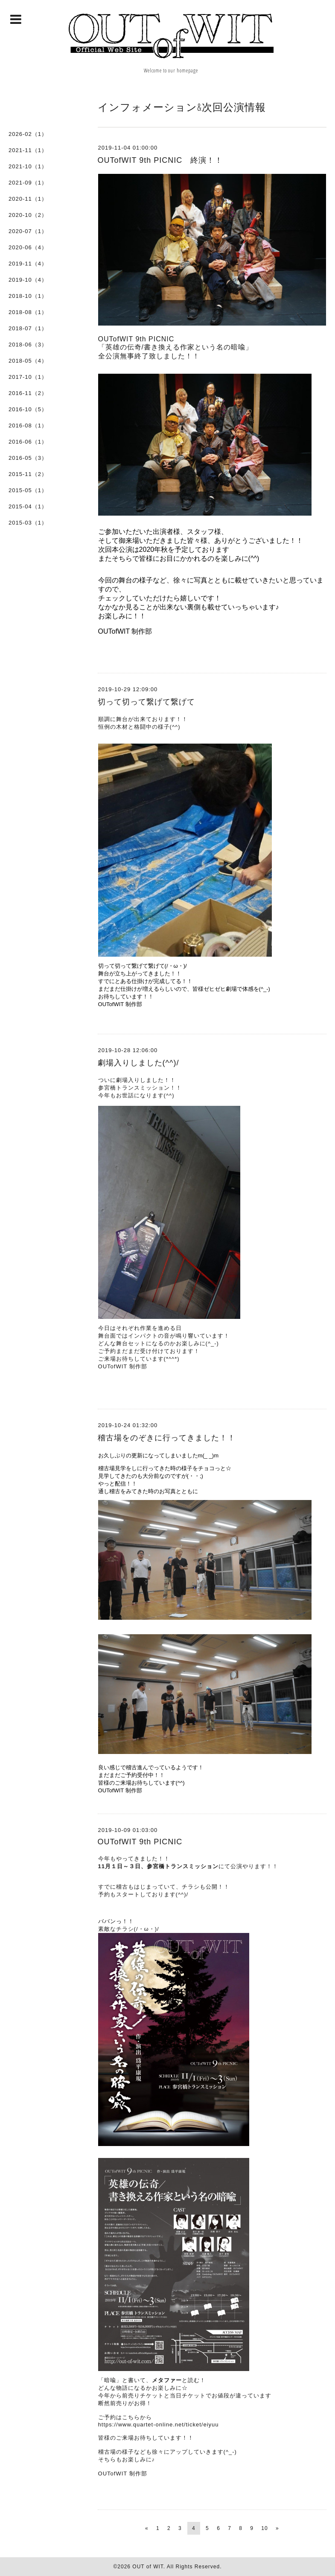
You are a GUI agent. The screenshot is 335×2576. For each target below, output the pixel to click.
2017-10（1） (28, 377)
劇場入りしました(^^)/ (138, 1063)
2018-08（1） (28, 312)
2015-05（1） (28, 490)
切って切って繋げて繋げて (146, 702)
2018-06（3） (28, 344)
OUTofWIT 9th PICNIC (140, 1842)
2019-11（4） (28, 263)
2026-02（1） (28, 134)
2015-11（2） (28, 474)
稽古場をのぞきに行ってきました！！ (167, 1438)
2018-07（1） (28, 328)
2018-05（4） (28, 361)
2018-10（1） (28, 296)
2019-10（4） (28, 280)
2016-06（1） (28, 441)
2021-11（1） (28, 150)
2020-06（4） (28, 247)
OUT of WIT (147, 2567)
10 (264, 2528)
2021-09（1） (28, 182)
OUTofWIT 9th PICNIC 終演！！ (160, 160)
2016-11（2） (28, 393)
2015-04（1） (28, 506)
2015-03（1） (28, 522)
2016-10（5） (28, 409)
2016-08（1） (28, 425)
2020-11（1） (28, 199)
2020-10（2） (28, 215)
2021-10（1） (28, 166)
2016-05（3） (28, 458)
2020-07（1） (28, 231)
